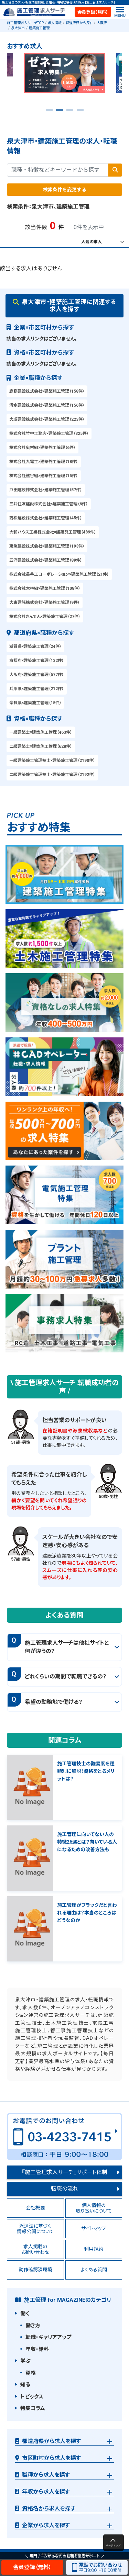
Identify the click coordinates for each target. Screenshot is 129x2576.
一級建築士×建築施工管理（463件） (40, 732)
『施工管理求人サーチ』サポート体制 (64, 2172)
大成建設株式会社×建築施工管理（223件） (47, 419)
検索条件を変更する (64, 189)
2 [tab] (59, 112)
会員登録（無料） (92, 12)
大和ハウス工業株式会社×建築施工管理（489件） (52, 532)
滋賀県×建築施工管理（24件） (35, 646)
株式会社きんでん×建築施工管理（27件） (44, 616)
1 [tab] (49, 112)
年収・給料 (37, 2349)
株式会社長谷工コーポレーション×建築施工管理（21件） (59, 574)
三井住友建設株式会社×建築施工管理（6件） (48, 504)
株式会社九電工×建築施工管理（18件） (43, 461)
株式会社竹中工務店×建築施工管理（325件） (49, 433)
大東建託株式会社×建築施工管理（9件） (44, 602)
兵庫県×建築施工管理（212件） (36, 688)
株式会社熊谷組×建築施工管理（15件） (43, 475)
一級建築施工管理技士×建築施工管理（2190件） (52, 760)
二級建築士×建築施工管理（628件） (40, 746)
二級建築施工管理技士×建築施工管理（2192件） (52, 774)
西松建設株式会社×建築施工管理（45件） (45, 518)
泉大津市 (18, 28)
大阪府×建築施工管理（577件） (36, 674)
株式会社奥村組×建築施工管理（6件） (42, 447)
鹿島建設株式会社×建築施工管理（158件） (47, 391)
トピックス (31, 2397)
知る (25, 2385)
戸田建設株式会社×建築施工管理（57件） (45, 489)
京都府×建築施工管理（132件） (36, 660)
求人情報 (55, 23)
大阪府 (102, 23)
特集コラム (32, 2408)
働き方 (32, 2325)
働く (24, 2313)
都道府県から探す (79, 23)
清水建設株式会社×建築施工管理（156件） (47, 405)
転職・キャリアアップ (48, 2337)
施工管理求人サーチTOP (25, 23)
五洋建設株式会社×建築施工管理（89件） (45, 560)
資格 (30, 2373)
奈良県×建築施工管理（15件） (35, 702)
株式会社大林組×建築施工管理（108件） (44, 588)
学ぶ (25, 2361)
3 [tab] (69, 112)
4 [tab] (80, 112)
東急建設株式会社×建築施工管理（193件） (47, 546)
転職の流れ (64, 2188)
